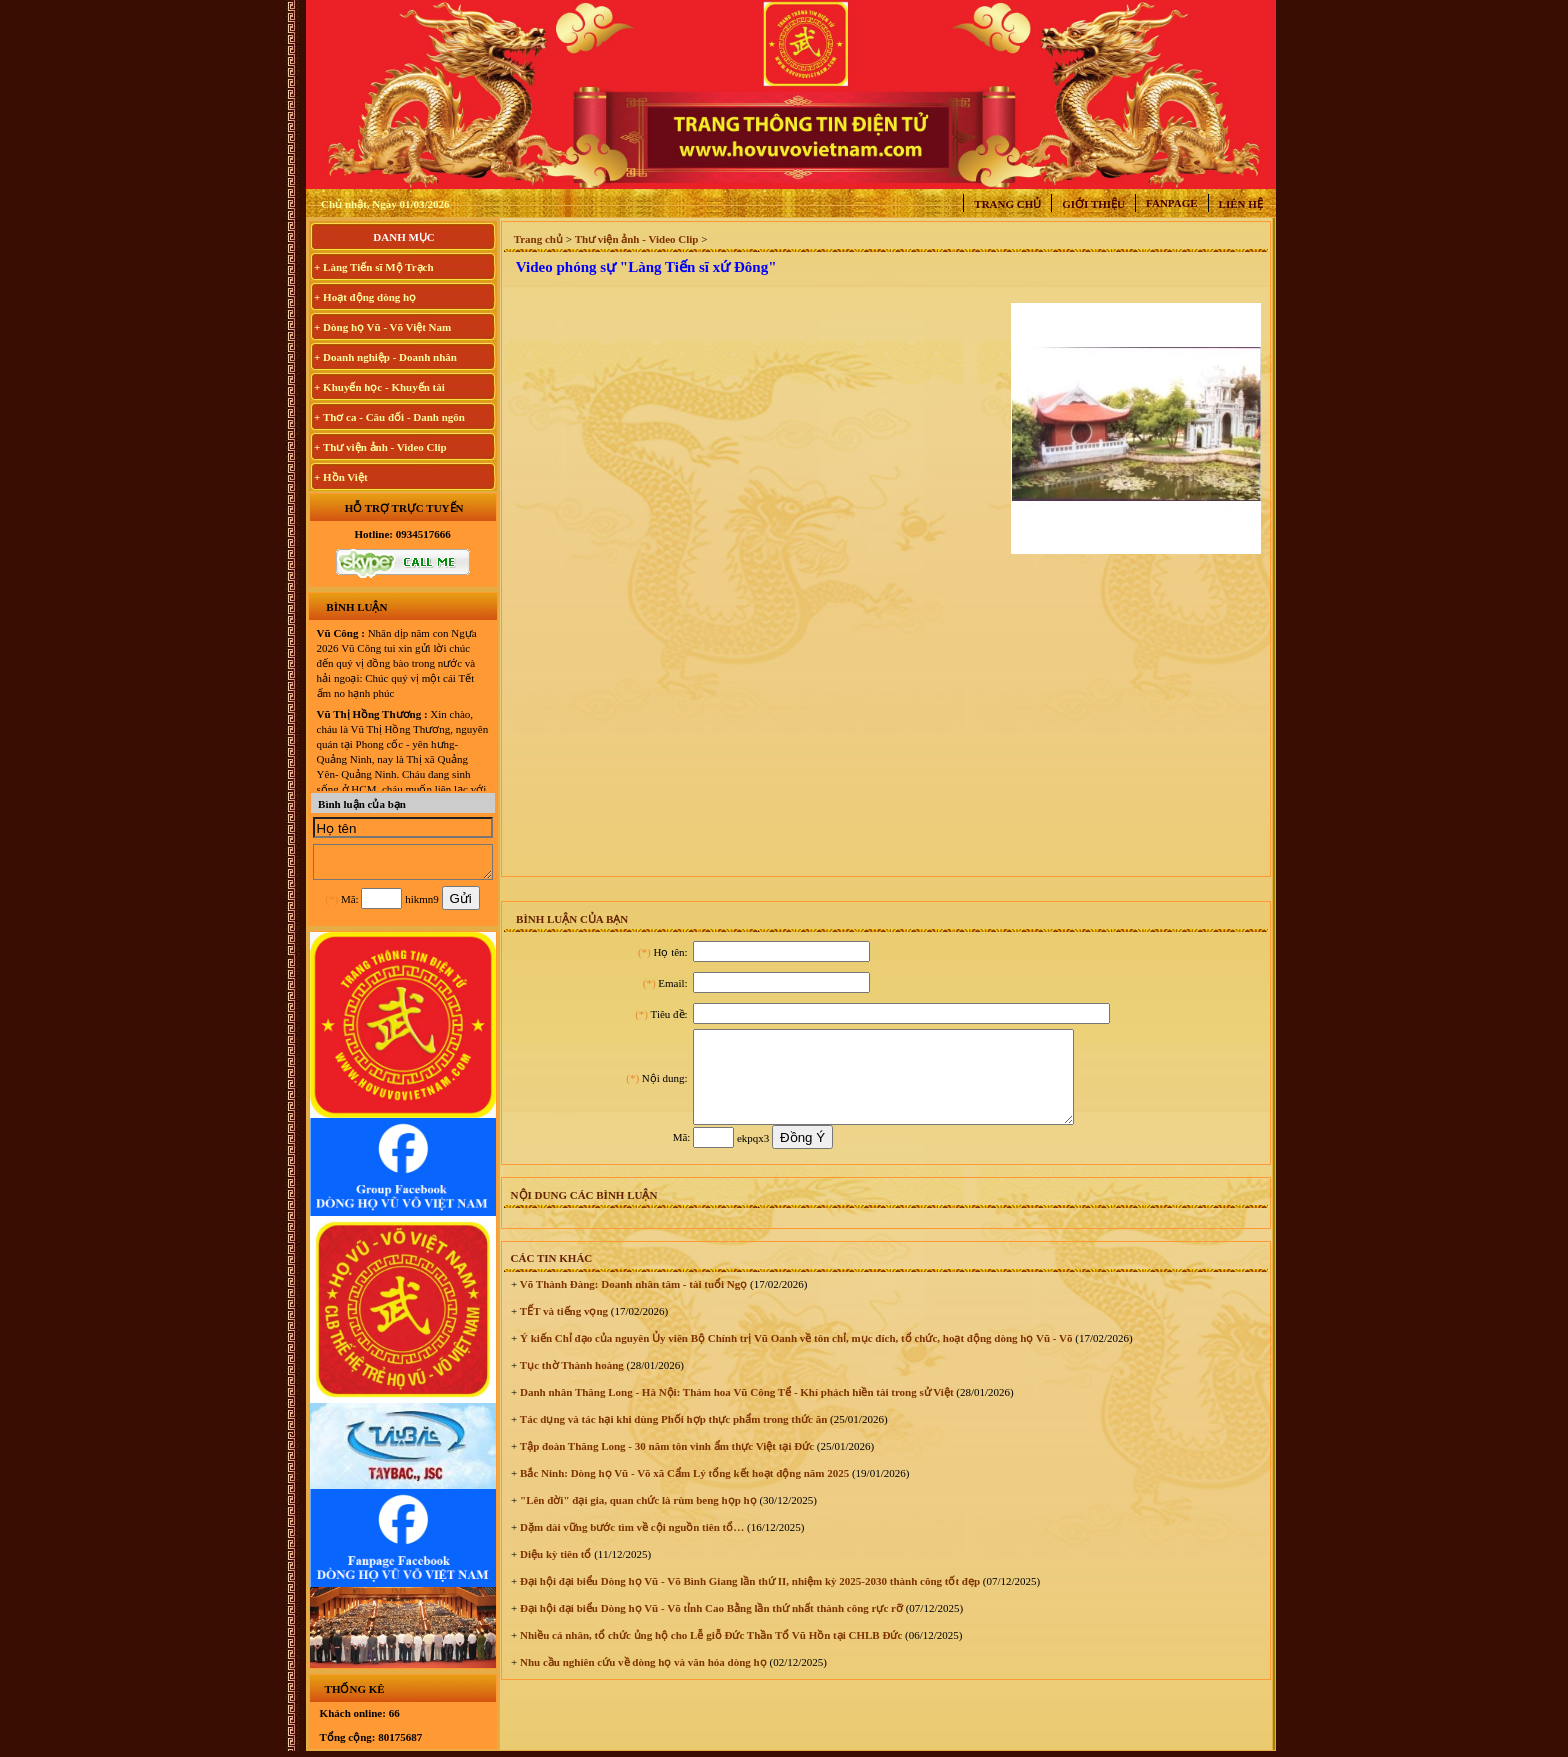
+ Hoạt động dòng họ (365, 297)
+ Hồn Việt (341, 477)
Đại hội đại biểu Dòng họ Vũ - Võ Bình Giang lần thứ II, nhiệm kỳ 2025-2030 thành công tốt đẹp (748, 1599)
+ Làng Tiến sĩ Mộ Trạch (374, 267)
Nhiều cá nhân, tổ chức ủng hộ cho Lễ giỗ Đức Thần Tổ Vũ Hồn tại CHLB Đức (709, 1653)
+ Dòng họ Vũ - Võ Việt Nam (382, 327)
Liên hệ (1241, 204)
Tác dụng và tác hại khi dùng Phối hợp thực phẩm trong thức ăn (672, 1437)
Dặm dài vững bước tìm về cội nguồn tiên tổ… (630, 1545)
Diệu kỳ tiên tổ (554, 1572)
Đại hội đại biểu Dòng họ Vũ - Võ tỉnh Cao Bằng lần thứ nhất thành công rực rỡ (710, 1626)
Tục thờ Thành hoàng (570, 1383)
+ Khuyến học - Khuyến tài (379, 387)
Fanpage (1172, 203)
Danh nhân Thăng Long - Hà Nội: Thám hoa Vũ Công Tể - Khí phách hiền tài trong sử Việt (735, 1410)
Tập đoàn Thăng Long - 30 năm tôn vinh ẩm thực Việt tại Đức (665, 1464)
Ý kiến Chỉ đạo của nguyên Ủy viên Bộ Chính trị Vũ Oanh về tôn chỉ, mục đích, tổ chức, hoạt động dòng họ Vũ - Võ (794, 1356)
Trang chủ (1007, 204)
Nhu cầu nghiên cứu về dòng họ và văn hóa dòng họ (641, 1680)
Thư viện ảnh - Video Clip (637, 239)
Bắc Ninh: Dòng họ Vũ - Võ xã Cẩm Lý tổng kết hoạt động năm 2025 (683, 1491)
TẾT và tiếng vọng (562, 1329)
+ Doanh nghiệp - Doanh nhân (385, 357)
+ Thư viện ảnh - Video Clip (380, 447)
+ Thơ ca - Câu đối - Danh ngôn (389, 417)
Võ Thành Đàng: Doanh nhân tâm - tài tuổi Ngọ (632, 1302)
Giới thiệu (1093, 204)
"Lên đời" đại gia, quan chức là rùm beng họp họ (636, 1518)
